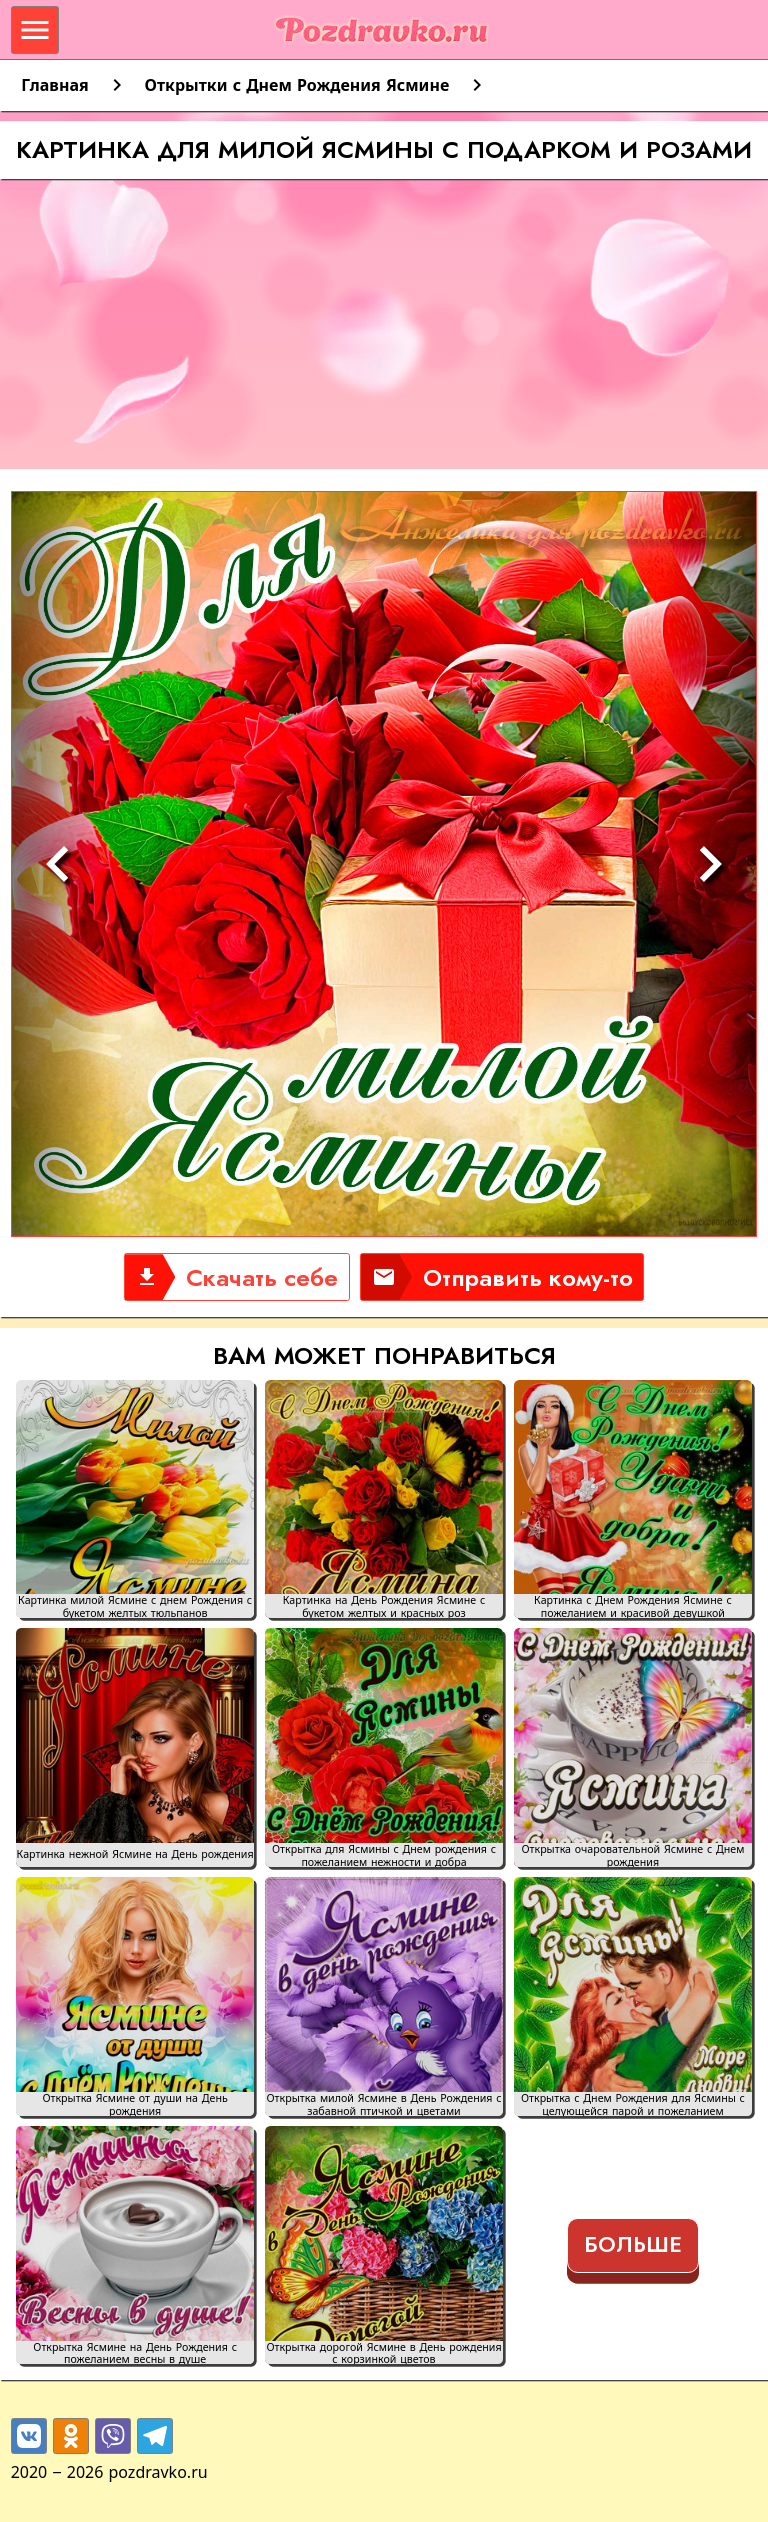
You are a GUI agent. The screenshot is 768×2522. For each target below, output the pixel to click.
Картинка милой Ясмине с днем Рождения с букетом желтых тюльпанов (135, 1606)
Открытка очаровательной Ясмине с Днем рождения (632, 1855)
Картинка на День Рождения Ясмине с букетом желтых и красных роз (384, 1606)
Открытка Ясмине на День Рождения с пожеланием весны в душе (135, 2353)
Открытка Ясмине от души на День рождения (134, 2104)
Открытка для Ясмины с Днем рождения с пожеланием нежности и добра (384, 1855)
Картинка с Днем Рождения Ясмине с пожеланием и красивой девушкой (633, 1606)
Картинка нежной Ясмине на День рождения (135, 1854)
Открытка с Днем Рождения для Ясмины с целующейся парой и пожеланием (633, 2104)
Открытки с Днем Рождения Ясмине (297, 85)
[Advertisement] (384, 329)
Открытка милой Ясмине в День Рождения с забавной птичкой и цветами (384, 2104)
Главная (54, 85)
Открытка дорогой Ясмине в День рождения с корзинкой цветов (383, 2353)
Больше (633, 2244)
